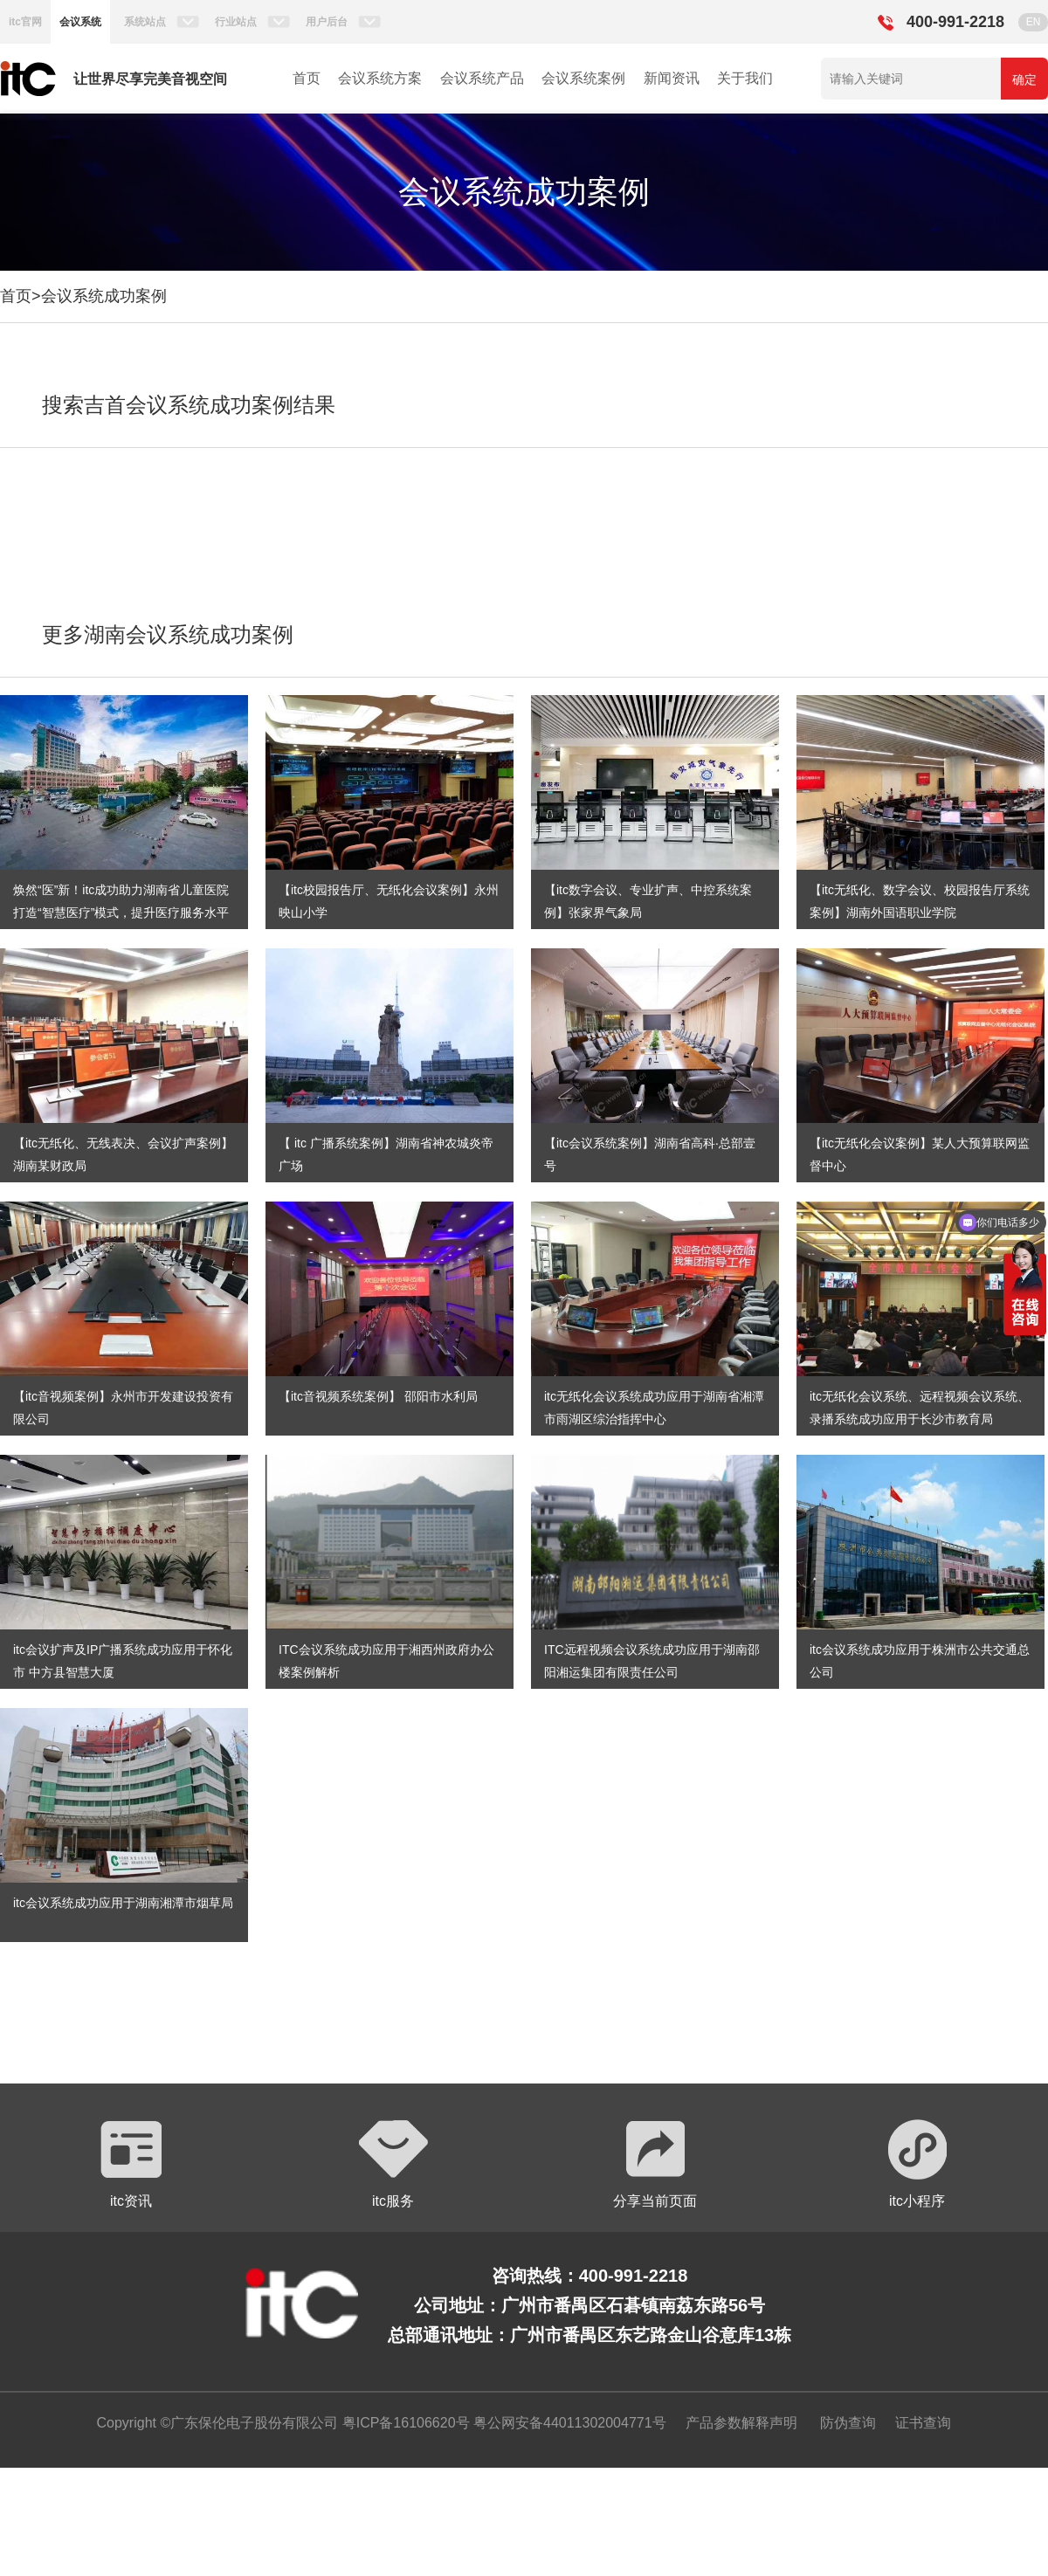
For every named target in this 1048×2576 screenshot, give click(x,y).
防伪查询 (848, 2422)
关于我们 (745, 78)
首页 (307, 78)
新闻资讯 (672, 78)
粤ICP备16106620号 (403, 2422)
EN (1033, 22)
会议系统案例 (583, 78)
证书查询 (923, 2422)
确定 (1024, 79)
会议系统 (80, 22)
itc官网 (25, 22)
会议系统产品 (482, 78)
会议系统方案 (380, 78)
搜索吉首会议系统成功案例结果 (188, 405)
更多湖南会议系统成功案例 (167, 634)
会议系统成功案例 (104, 296)
